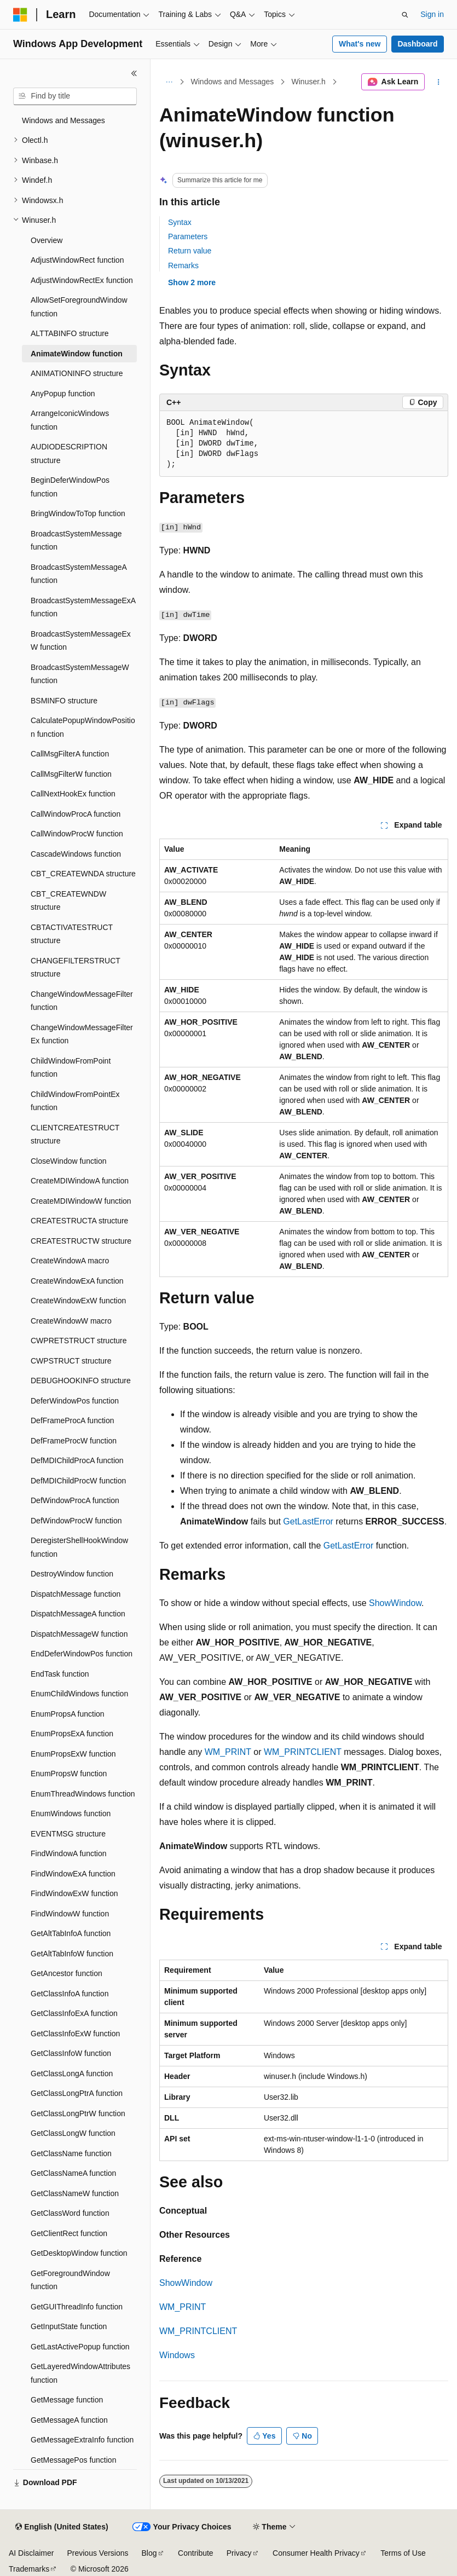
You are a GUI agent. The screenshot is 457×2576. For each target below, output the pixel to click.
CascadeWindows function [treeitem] (76, 854)
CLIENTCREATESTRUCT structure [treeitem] (75, 1134)
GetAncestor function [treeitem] (66, 1973)
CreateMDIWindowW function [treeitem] (81, 1201)
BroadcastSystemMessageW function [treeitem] (80, 674)
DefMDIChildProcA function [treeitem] (77, 1460)
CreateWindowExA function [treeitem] (77, 1281)
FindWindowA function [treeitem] (69, 1853)
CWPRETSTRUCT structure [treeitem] (79, 1340)
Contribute (195, 2553)
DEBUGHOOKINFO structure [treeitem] (81, 1380)
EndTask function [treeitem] (60, 1674)
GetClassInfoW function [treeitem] (71, 2053)
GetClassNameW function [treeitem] (75, 2193)
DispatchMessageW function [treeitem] (79, 1634)
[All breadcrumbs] (168, 82)
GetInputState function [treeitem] (69, 2326)
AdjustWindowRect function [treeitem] (77, 260)
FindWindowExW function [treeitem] (74, 1893)
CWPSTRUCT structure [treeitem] (71, 1360)
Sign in (432, 14)
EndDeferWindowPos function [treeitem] (81, 1653)
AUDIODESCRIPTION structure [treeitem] (69, 453)
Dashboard (417, 43)
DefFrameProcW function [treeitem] (74, 1440)
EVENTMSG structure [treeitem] (68, 1833)
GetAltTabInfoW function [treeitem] (72, 1953)
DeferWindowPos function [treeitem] (75, 1400)
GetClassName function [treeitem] (71, 2153)
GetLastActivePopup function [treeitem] (80, 2346)
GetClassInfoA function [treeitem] (69, 1993)
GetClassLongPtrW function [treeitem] (78, 2113)
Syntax (180, 222)
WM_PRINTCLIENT (303, 1752)
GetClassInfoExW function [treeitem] (75, 2033)
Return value (189, 250)
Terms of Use (402, 2553)
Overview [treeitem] (46, 240)
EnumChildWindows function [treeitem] (79, 1693)
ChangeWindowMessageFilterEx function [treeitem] (82, 1034)
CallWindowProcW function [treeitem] (77, 833)
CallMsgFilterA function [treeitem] (70, 753)
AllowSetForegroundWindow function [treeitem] (79, 307)
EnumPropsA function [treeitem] (68, 1713)
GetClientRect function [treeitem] (69, 2233)
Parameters (187, 236)
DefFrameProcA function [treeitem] (72, 1420)
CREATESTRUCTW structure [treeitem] (81, 1241)
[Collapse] (134, 73)
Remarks (183, 265)
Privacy (239, 2553)
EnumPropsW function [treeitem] (69, 1773)
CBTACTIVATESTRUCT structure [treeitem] (72, 934)
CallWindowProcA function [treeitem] (75, 814)
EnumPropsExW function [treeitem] (73, 1753)
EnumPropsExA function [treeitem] (72, 1733)
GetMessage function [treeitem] (67, 2399)
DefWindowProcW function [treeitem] (76, 1520)
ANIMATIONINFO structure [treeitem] (77, 373)
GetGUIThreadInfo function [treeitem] (77, 2306)
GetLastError (308, 1521)
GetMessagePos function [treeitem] (73, 2460)
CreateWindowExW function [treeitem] (78, 1300)
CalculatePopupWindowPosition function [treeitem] (83, 727)
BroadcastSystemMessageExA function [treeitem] (83, 607)
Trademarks (29, 2569)
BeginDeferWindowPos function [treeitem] (70, 487)
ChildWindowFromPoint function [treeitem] (71, 1067)
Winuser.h (309, 81)
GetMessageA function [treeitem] (69, 2420)
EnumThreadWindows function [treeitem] (83, 1793)
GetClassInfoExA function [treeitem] (74, 2013)
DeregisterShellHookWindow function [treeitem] (79, 1547)
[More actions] (438, 82)
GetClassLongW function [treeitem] (73, 2133)
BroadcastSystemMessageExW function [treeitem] (81, 640)
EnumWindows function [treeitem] (71, 1813)
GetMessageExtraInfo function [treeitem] (82, 2439)
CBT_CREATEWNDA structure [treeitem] (83, 873)
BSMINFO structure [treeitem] (64, 700)
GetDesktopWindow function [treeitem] (79, 2253)
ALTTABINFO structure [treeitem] (70, 333)
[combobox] (75, 96)
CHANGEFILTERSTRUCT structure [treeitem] (75, 967)
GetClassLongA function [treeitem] (72, 2073)
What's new (359, 43)
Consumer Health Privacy (316, 2553)
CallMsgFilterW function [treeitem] (71, 774)
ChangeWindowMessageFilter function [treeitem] (82, 1001)
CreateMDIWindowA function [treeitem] (80, 1180)
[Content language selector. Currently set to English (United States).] (61, 2527)
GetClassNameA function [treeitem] (73, 2173)
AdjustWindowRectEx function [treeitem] (82, 280)
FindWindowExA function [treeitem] (73, 1873)
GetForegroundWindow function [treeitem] (70, 2280)
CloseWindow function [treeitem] (69, 1161)
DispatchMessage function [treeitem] (75, 1594)
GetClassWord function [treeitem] (70, 2213)
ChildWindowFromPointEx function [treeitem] (75, 1101)
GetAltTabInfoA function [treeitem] (71, 1933)
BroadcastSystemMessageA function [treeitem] (78, 574)
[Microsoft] (20, 15)
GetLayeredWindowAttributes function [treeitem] (80, 2373)
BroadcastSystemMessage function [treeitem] (76, 540)
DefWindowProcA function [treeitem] (75, 1500)
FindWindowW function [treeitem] (70, 1913)
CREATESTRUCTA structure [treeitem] (79, 1220)
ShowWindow (395, 1603)
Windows (177, 2355)
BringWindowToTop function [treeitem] (78, 513)
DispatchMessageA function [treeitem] (78, 1613)
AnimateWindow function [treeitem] (77, 353)
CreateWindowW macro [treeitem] (71, 1320)
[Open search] (405, 15)
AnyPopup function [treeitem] (63, 393)
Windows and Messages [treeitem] (63, 120)
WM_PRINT (228, 1752)
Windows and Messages (232, 81)
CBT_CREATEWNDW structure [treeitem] (68, 901)
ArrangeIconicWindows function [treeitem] (70, 420)
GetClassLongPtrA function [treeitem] (77, 2093)
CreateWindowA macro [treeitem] (70, 1260)
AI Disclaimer (31, 2553)
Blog (149, 2553)
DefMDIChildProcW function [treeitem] (78, 1480)
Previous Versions (97, 2553)
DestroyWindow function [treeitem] (72, 1573)
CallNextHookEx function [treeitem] (73, 793)
